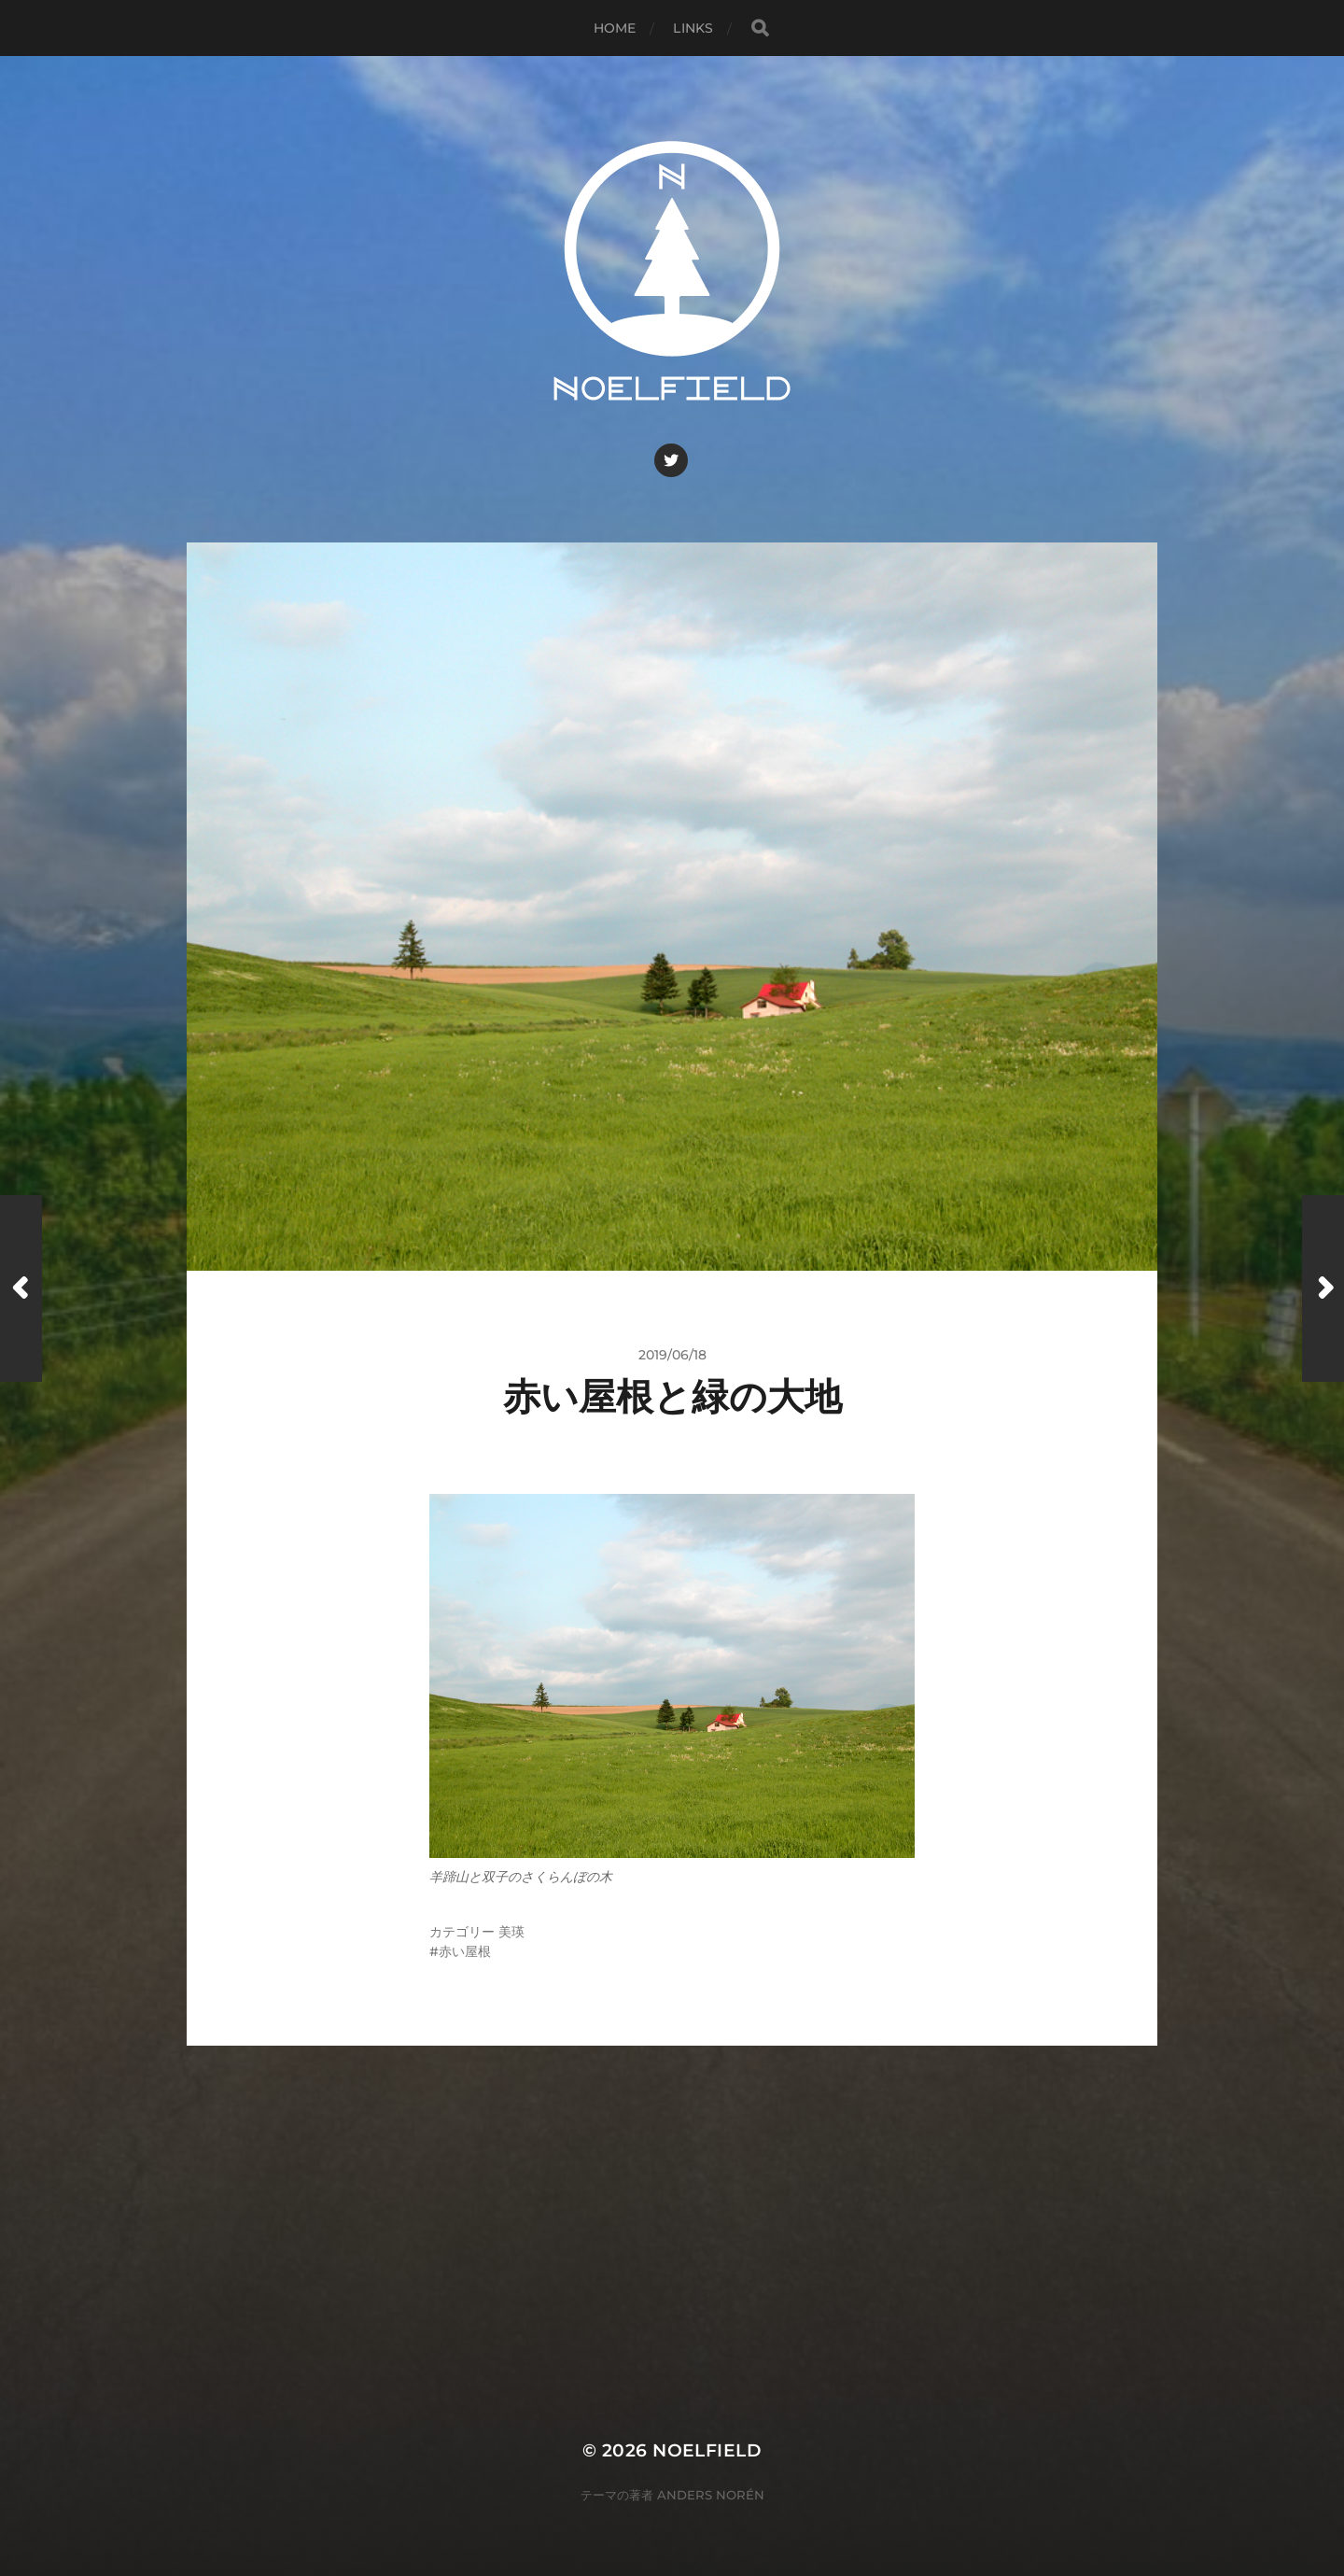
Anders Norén (710, 2494)
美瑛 (511, 1931)
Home (615, 28)
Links (693, 28)
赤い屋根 (465, 1951)
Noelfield (707, 2450)
